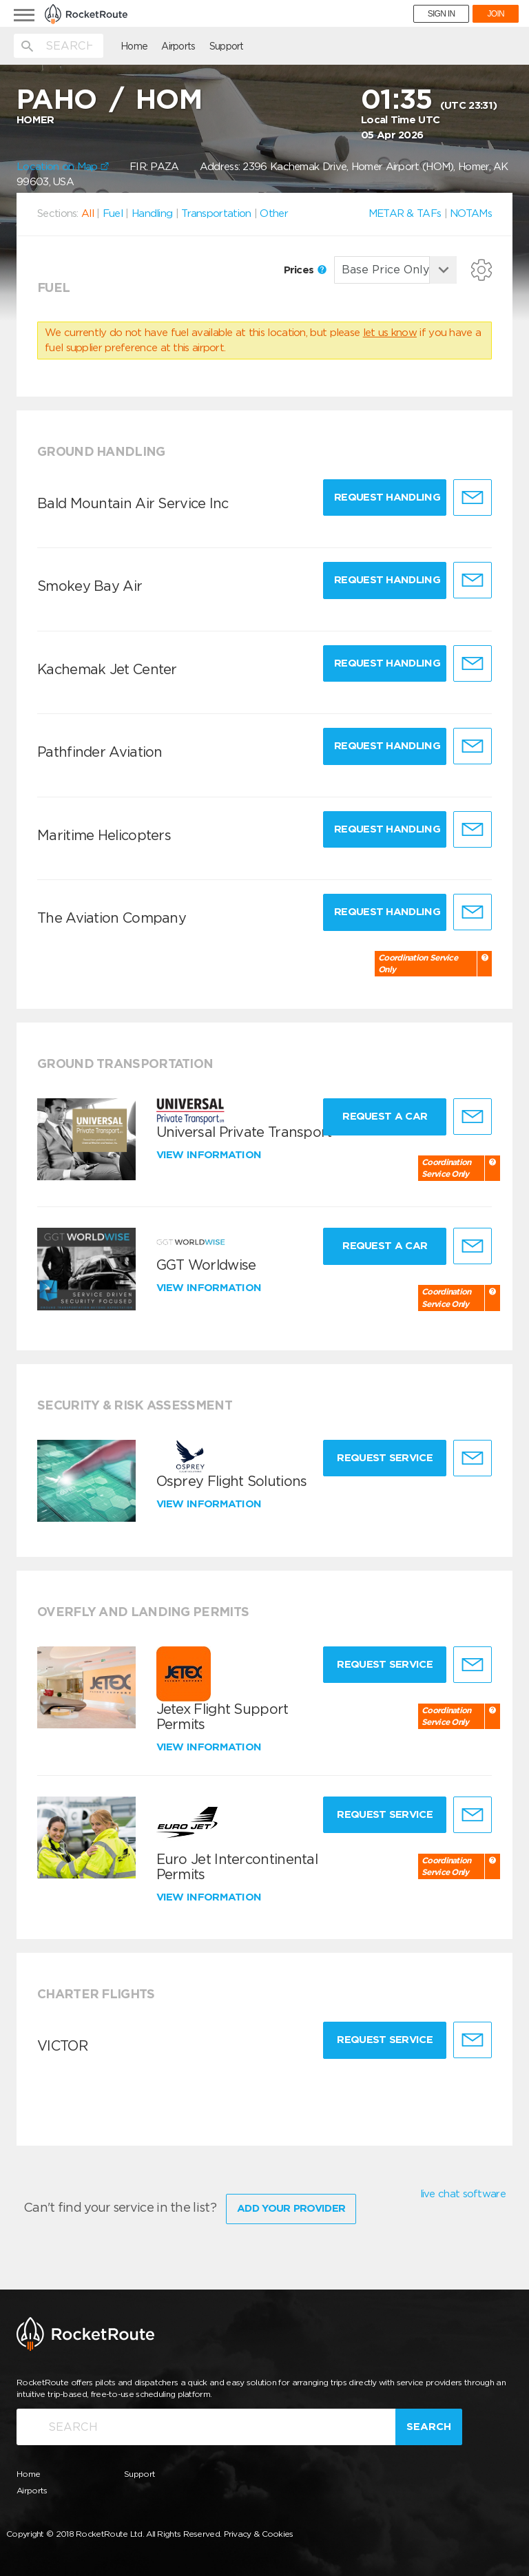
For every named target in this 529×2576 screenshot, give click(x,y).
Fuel (113, 213)
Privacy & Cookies (258, 2533)
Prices (305, 270)
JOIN (495, 14)
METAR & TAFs (405, 213)
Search (428, 2426)
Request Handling (387, 497)
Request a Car (384, 1116)
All (87, 213)
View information (210, 1155)
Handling (152, 213)
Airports (178, 46)
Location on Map (63, 166)
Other (274, 213)
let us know (390, 332)
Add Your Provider (291, 2208)
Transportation (216, 213)
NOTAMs (471, 213)
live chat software (463, 2194)
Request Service (385, 1458)
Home (134, 46)
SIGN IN (441, 14)
